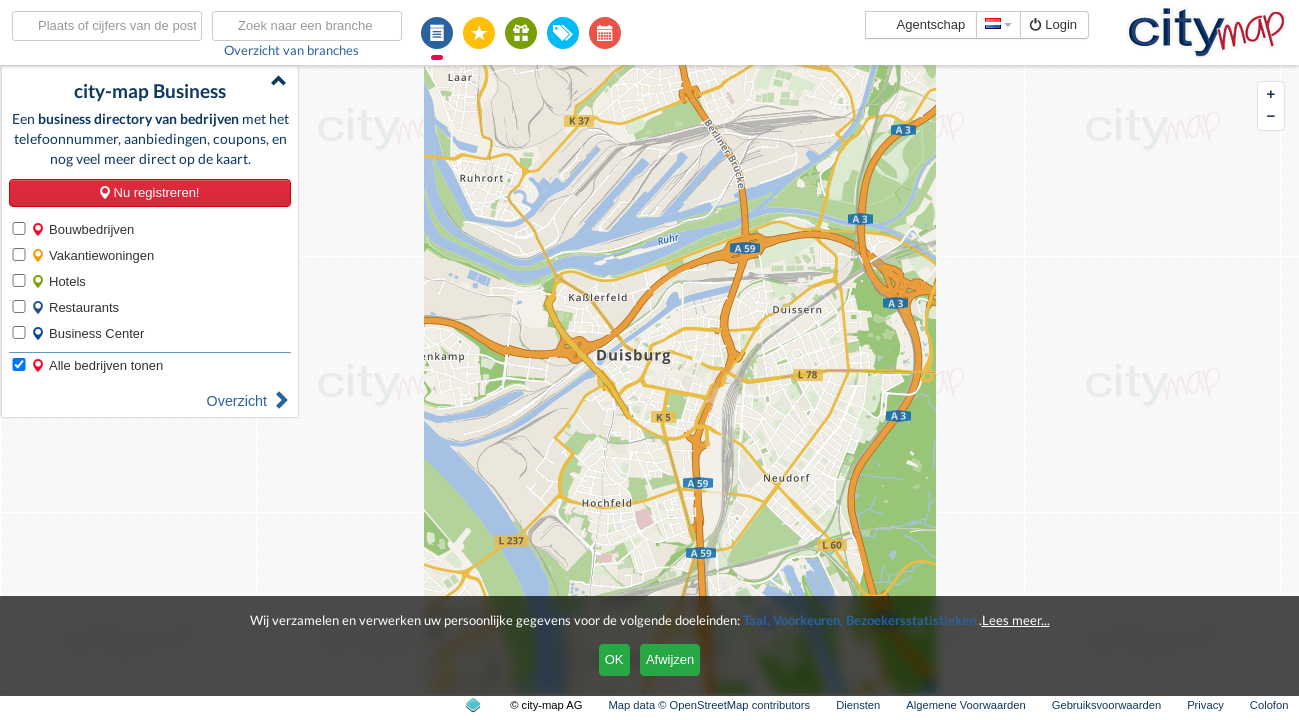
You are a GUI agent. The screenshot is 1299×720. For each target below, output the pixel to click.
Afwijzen (670, 659)
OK (614, 659)
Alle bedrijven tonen (97, 365)
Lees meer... (1016, 620)
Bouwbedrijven (82, 229)
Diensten (858, 705)
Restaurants (75, 307)
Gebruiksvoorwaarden (1106, 705)
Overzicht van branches (291, 50)
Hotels (58, 281)
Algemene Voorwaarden (965, 705)
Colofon (1269, 705)
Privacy (1205, 705)
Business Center (87, 333)
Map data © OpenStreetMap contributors (709, 705)
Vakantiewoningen (92, 255)
